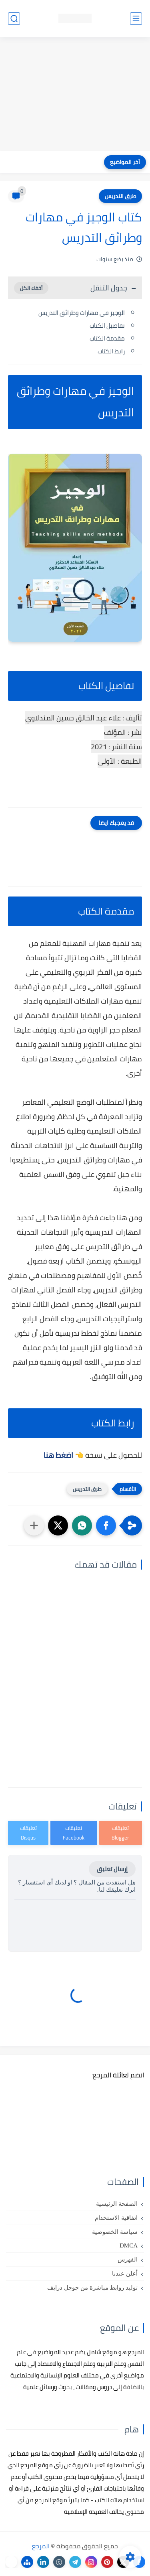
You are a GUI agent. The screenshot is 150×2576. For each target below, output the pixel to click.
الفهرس (128, 2259)
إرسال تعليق (112, 1869)
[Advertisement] (75, 95)
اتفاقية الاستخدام (116, 2218)
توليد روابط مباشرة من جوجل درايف (92, 2287)
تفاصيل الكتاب (107, 325)
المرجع (41, 2546)
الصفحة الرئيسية (117, 2204)
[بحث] (14, 18)
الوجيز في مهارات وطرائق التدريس (81, 312)
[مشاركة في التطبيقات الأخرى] (34, 1525)
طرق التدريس (120, 196)
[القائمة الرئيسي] (136, 18)
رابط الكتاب (111, 351)
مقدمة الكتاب (107, 338)
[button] (106, 1525)
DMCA (129, 2245)
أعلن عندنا (125, 2273)
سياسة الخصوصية (115, 2232)
